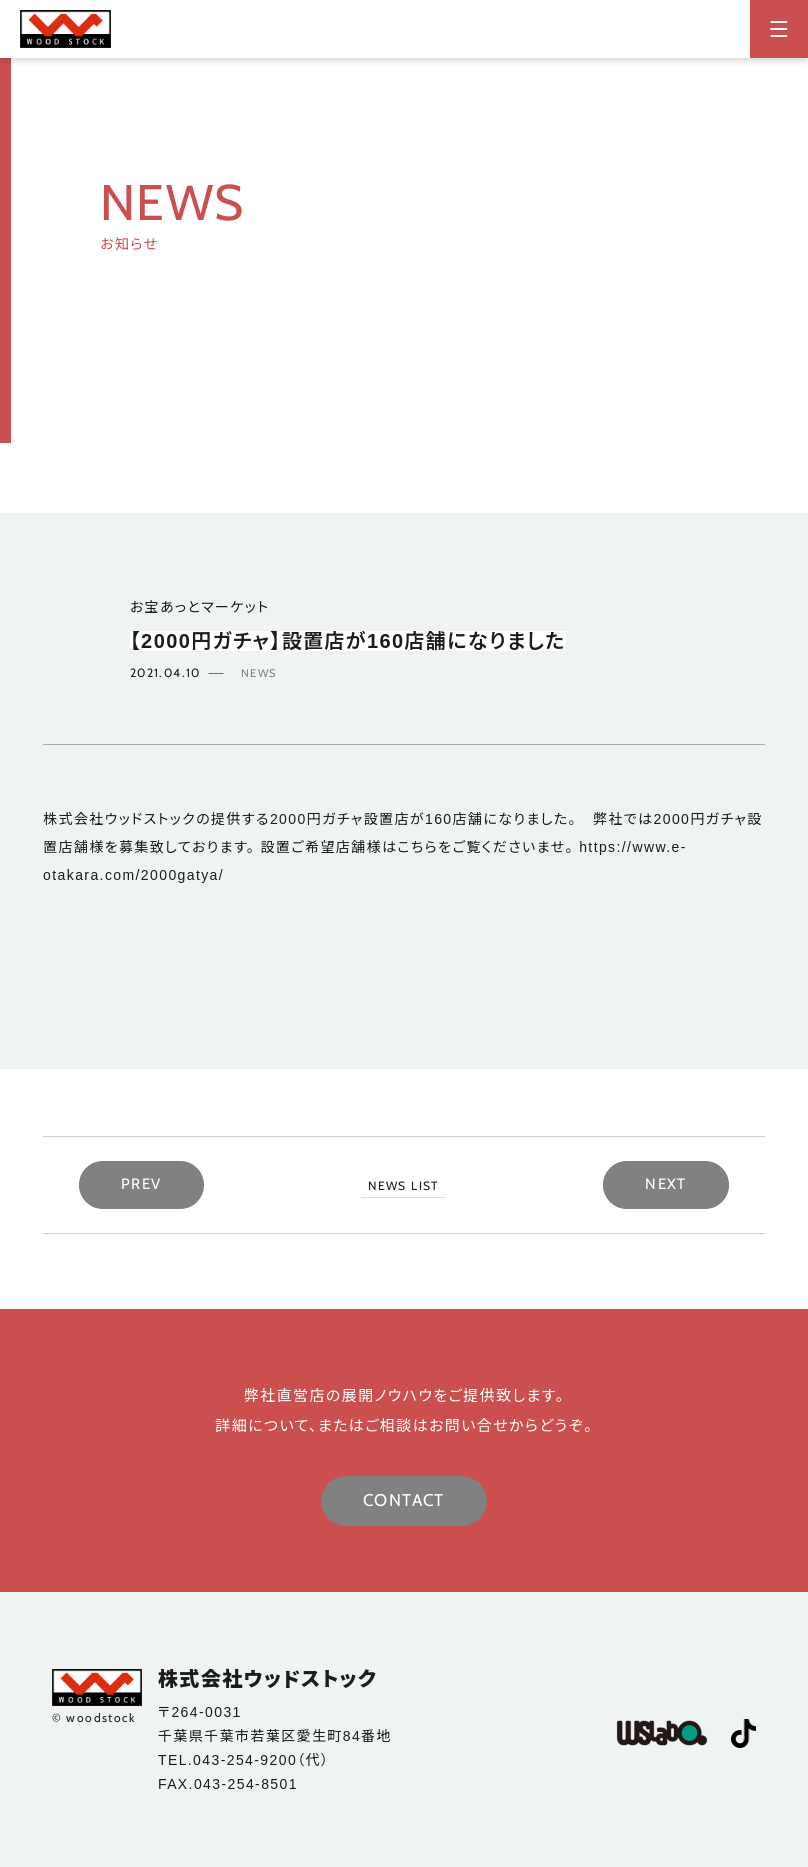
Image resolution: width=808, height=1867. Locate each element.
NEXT (666, 1184)
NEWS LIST (403, 1185)
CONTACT (404, 1500)
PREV (141, 1184)
